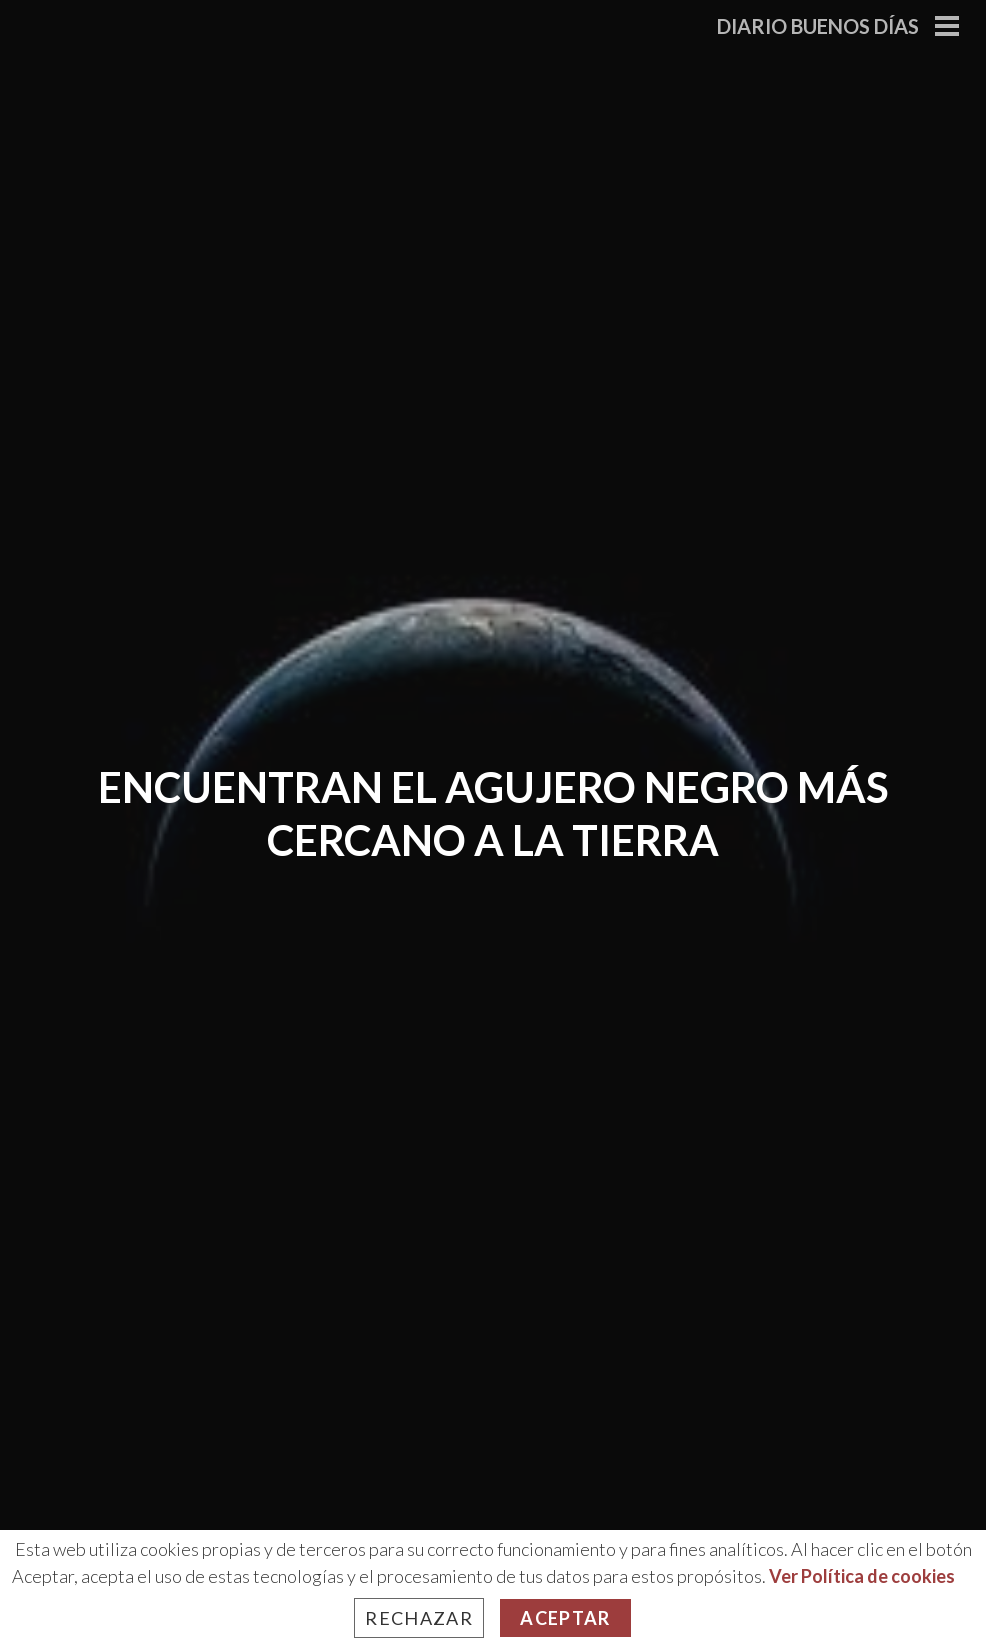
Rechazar (419, 1618)
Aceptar (565, 1618)
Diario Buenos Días (818, 26)
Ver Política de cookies (862, 1576)
